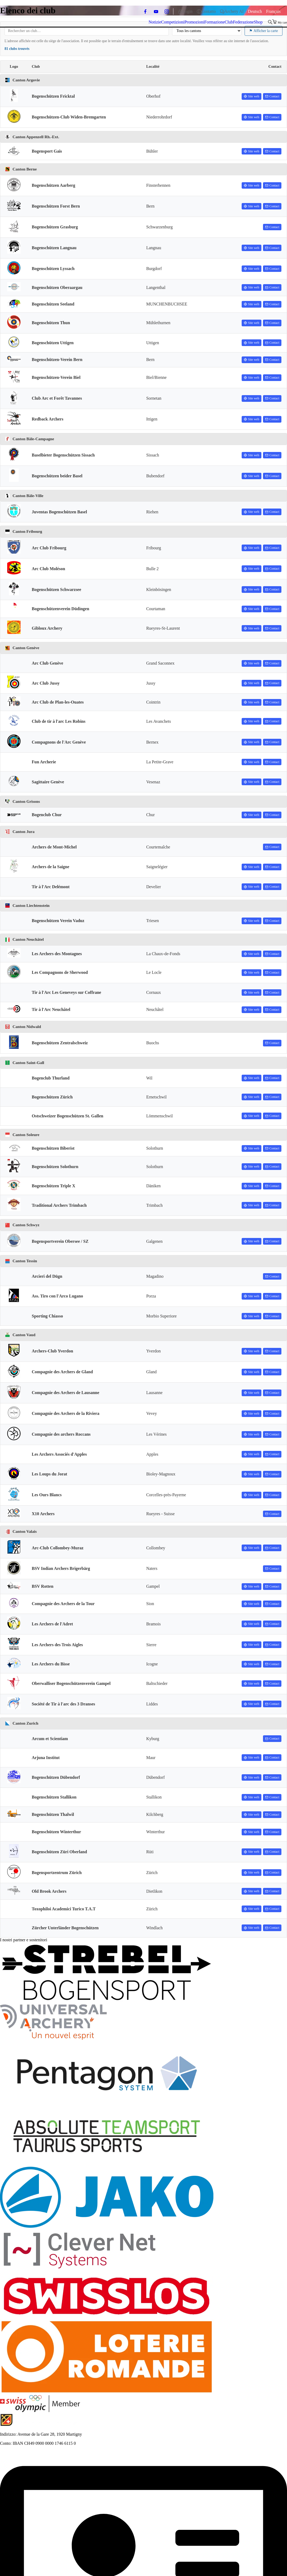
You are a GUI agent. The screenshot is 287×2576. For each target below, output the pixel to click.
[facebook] (145, 11)
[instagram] (167, 11)
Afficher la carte (263, 31)
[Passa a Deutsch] (255, 11)
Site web (251, 96)
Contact (272, 96)
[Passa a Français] (273, 11)
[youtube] (156, 11)
